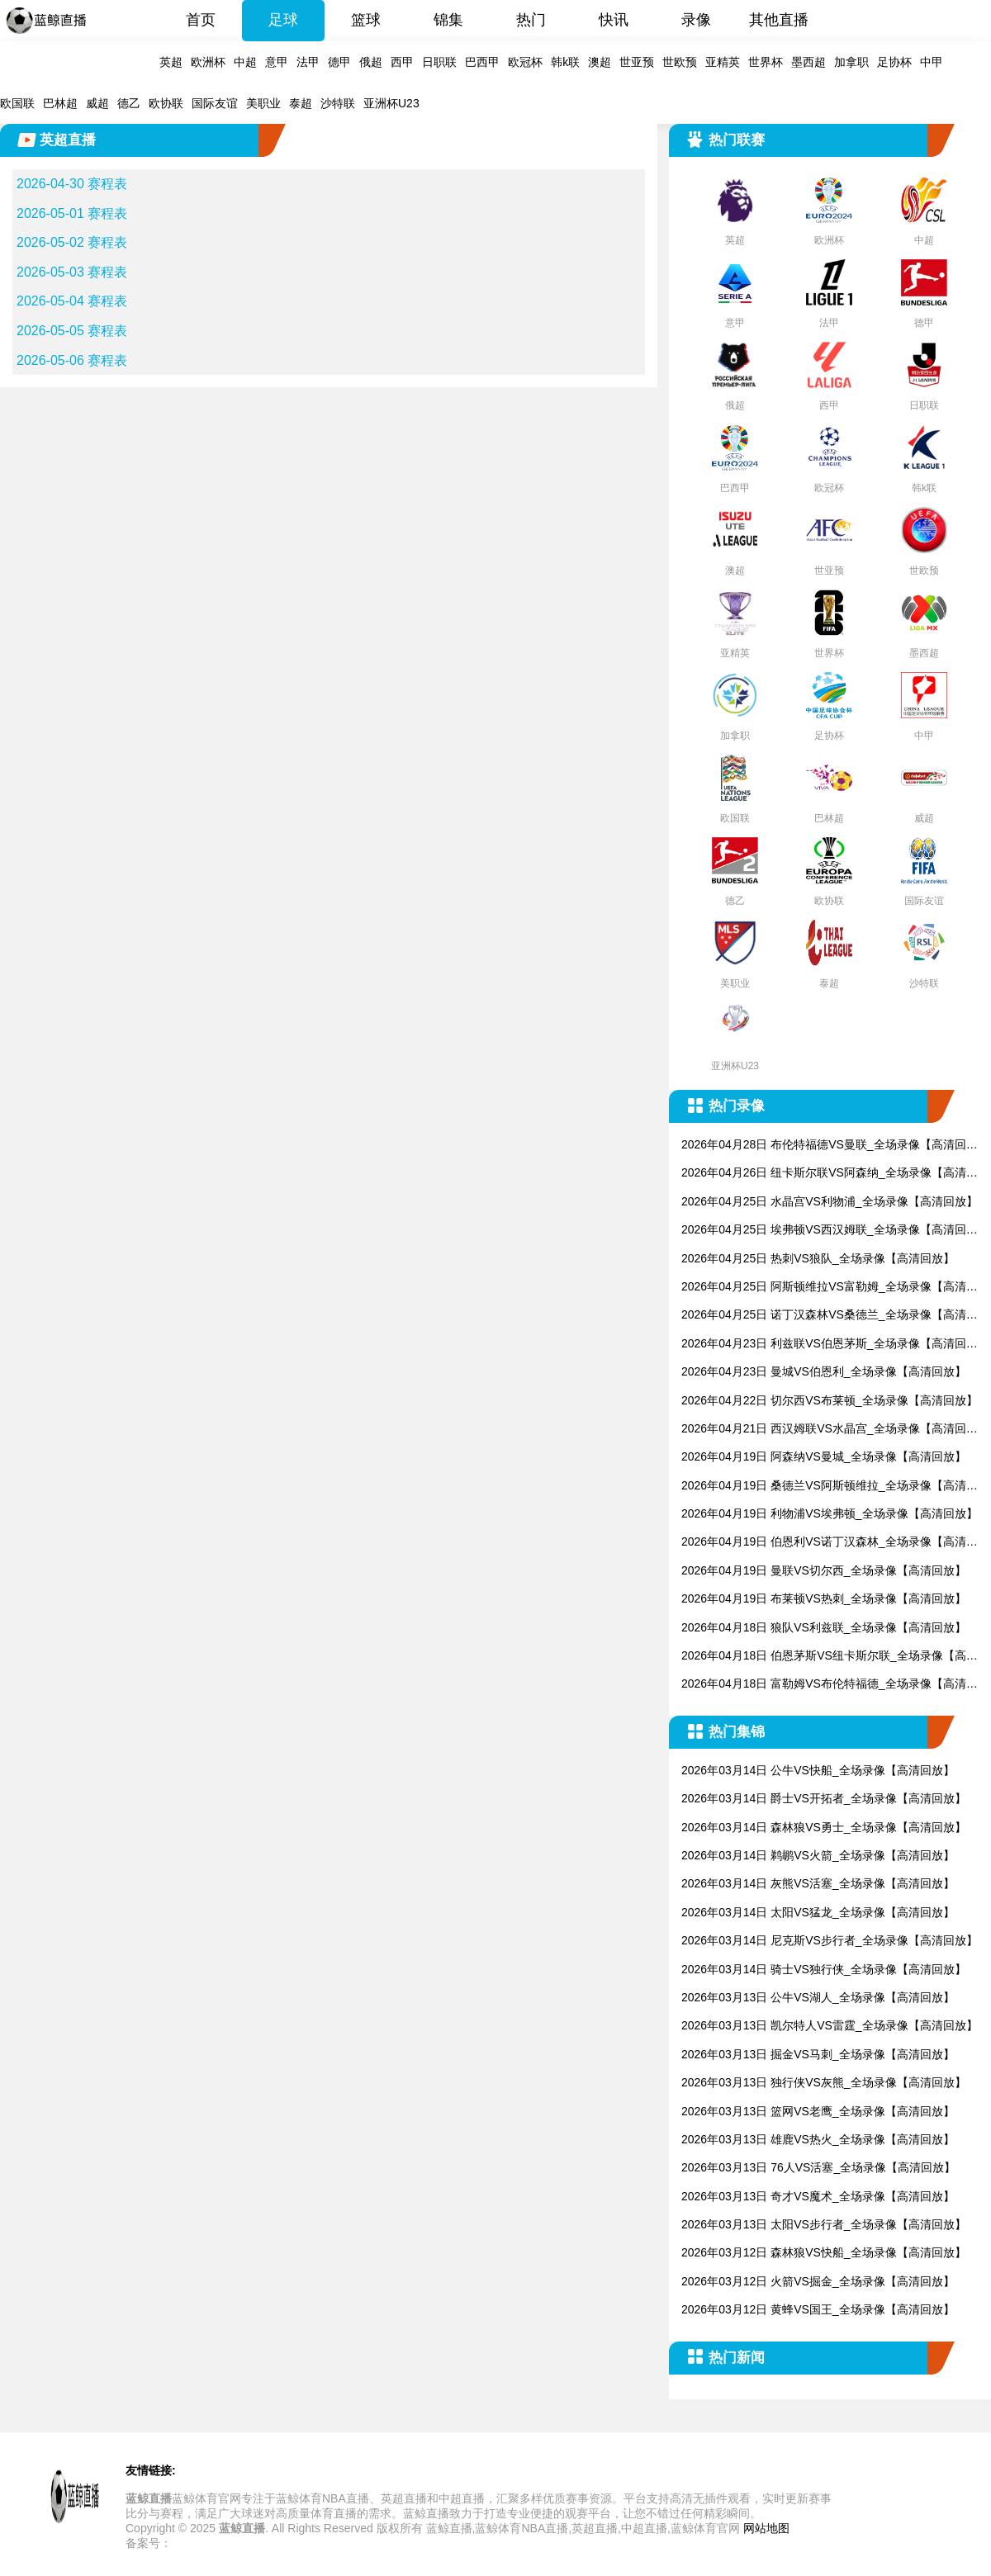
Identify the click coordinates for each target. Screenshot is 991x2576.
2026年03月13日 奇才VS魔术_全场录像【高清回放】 (818, 2196)
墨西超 (808, 62)
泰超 (300, 103)
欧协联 (166, 103)
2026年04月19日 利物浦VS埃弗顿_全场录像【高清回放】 (829, 1513)
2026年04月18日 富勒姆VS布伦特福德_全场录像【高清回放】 (829, 1685)
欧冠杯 (525, 62)
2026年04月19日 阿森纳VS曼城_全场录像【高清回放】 (823, 1456)
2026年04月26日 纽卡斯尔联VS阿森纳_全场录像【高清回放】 (829, 1173)
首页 (201, 20)
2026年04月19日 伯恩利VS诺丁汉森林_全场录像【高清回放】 (829, 1543)
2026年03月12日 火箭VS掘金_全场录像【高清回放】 (818, 2281)
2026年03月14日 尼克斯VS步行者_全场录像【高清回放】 (829, 1940)
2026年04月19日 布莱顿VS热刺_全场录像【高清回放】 (823, 1598)
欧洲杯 (208, 62)
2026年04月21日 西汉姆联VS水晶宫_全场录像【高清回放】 (823, 1429)
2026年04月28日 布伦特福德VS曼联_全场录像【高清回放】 (823, 1145)
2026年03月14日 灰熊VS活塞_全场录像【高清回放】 (818, 1883)
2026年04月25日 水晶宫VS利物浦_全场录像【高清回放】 (829, 1201)
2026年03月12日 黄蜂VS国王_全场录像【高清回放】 (818, 2309)
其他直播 (778, 20)
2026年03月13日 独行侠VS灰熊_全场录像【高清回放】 (823, 2082)
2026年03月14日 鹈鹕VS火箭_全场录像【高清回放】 (818, 1855)
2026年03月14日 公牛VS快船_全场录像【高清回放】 (818, 1770)
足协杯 (894, 62)
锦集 (448, 20)
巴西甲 (482, 62)
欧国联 (17, 103)
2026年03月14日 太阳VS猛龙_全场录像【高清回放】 (818, 1912)
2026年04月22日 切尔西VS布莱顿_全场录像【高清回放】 (829, 1400)
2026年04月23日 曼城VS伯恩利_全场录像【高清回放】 (823, 1371)
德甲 (339, 62)
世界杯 (765, 62)
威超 (97, 103)
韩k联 (565, 62)
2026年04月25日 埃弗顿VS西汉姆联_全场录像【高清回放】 (823, 1230)
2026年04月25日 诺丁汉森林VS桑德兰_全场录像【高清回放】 (829, 1316)
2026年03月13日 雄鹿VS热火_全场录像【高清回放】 (818, 2139)
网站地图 (766, 2528)
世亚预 (636, 62)
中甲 (931, 62)
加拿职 (851, 62)
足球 (283, 20)
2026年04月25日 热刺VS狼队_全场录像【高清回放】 (818, 1258)
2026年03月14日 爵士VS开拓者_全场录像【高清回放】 (823, 1798)
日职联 (439, 62)
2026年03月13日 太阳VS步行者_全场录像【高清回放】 (823, 2224)
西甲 (402, 62)
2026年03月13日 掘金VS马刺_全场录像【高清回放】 (818, 2054)
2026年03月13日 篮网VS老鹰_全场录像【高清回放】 (818, 2111)
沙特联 (337, 103)
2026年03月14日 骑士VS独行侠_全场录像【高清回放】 (823, 1969)
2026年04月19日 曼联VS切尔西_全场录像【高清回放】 (823, 1570)
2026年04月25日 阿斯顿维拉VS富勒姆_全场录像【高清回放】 (829, 1287)
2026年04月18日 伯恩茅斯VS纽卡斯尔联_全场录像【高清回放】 (829, 1656)
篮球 (366, 20)
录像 (696, 20)
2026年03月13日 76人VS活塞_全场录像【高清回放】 (818, 2167)
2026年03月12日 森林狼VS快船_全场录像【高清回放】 (823, 2252)
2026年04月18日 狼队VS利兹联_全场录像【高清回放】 (823, 1627)
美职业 (263, 103)
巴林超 (60, 103)
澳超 (599, 62)
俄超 (370, 62)
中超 (245, 62)
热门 (531, 20)
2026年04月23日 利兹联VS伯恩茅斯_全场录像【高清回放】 (823, 1344)
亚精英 (722, 62)
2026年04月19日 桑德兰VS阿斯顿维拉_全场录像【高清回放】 (829, 1486)
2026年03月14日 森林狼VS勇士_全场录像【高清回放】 (823, 1827)
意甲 (276, 62)
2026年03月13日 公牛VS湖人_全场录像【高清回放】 (818, 1997)
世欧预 (679, 62)
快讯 (613, 20)
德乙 (128, 103)
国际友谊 (215, 103)
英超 (171, 62)
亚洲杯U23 (391, 103)
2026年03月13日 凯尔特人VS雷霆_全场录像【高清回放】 (829, 2025)
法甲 (308, 62)
